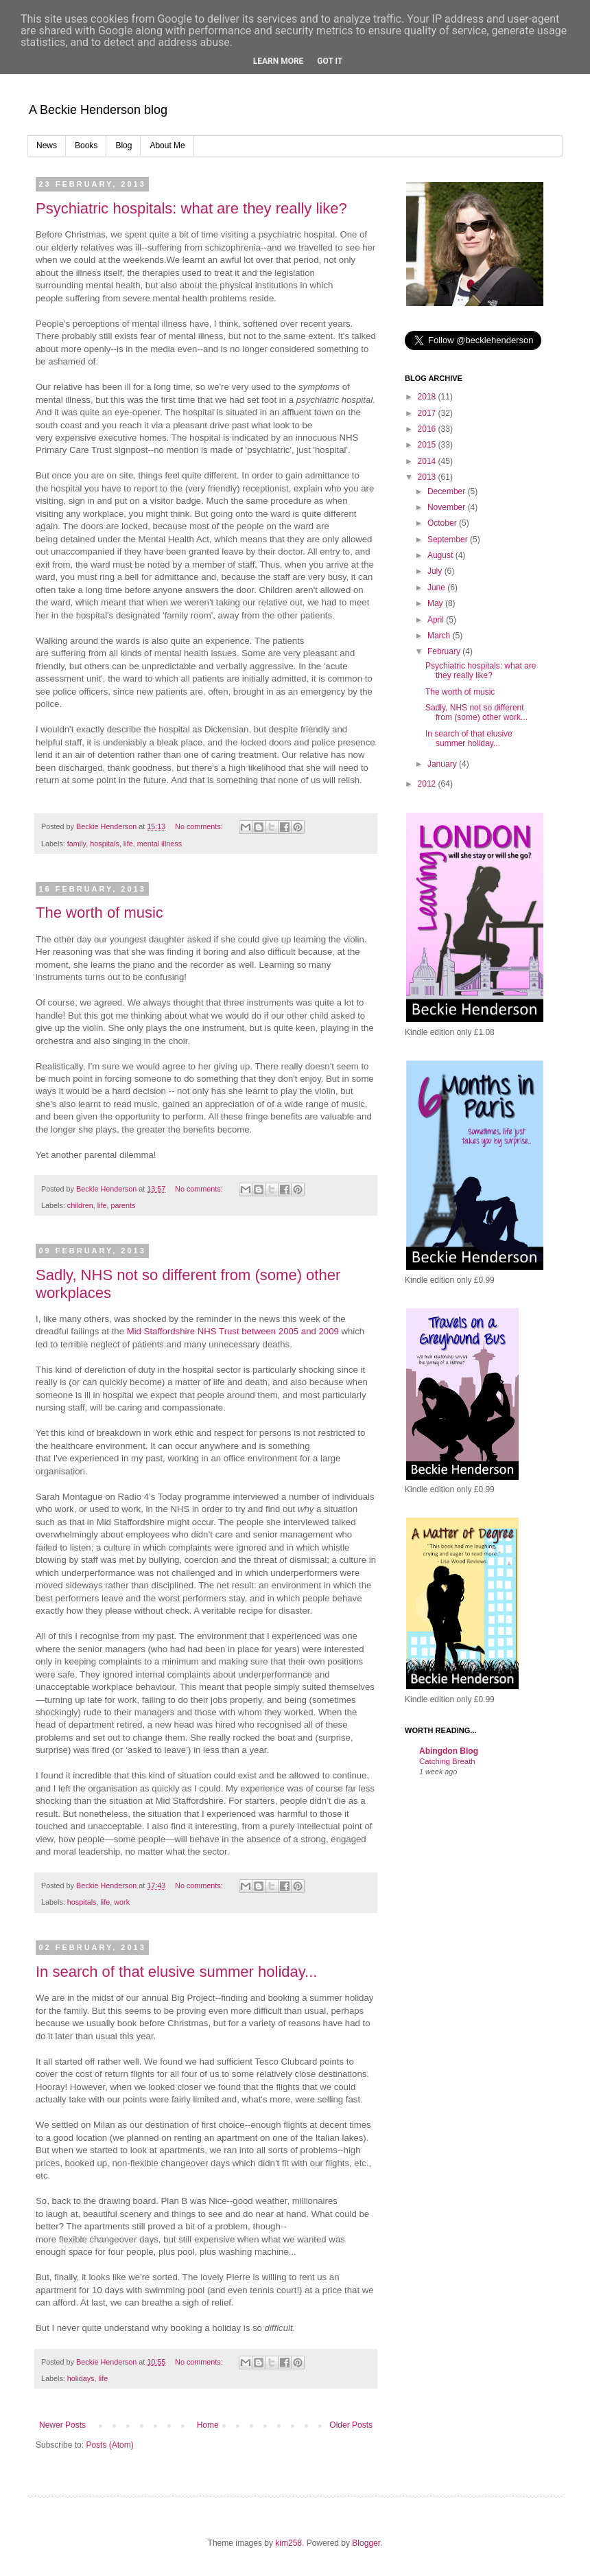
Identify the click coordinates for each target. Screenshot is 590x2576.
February (444, 651)
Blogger (366, 2543)
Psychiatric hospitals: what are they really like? (191, 208)
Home (208, 2425)
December (447, 491)
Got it (329, 61)
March (440, 635)
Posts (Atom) (109, 2445)
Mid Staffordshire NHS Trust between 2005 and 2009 (231, 1331)
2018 (428, 397)
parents (122, 1205)
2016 (428, 429)
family (76, 843)
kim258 (288, 2543)
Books (86, 145)
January (443, 764)
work (122, 1902)
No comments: (200, 826)
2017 (428, 413)
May (436, 603)
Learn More (278, 61)
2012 (428, 784)
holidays (81, 2378)
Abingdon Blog (448, 1751)
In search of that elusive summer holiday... (176, 1971)
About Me (167, 145)
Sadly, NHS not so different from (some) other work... (476, 712)
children (80, 1205)
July (436, 571)
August (441, 555)
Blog (123, 145)
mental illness (159, 843)
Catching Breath (447, 1761)
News (46, 145)
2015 (428, 445)
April (436, 620)
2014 (428, 461)
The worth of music (99, 912)
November (447, 507)
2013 (428, 477)
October (443, 523)
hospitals (104, 843)
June (437, 587)
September (448, 539)
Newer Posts (62, 2425)
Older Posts (351, 2425)
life (128, 843)
